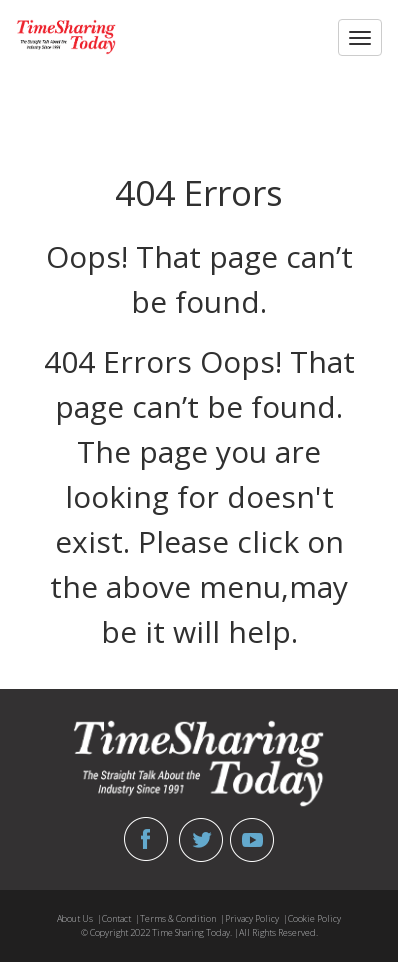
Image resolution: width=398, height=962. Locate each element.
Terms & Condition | (182, 918)
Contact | (121, 918)
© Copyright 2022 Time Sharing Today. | (160, 932)
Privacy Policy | (256, 918)
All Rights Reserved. (278, 932)
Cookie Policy (314, 918)
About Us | (79, 918)
